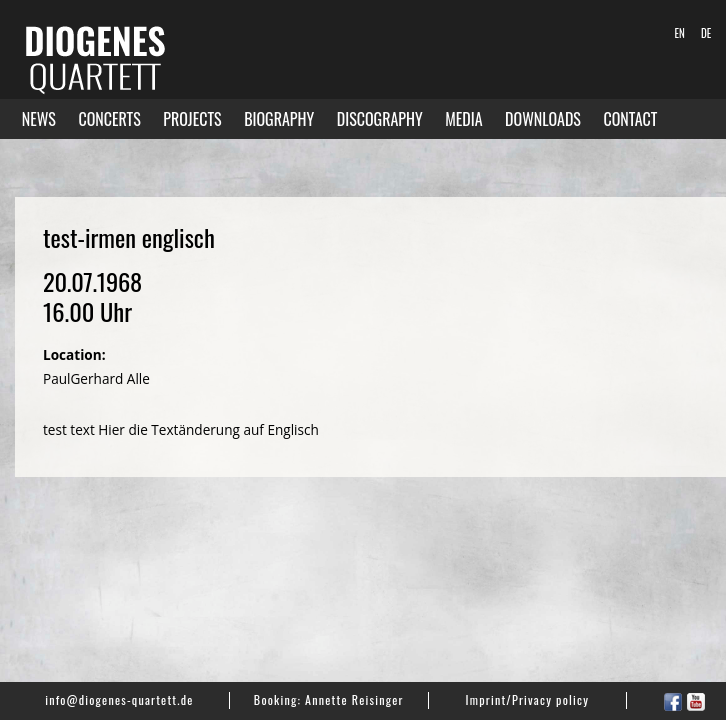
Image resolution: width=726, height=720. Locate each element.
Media (463, 119)
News (39, 119)
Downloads (543, 119)
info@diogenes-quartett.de (119, 699)
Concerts (109, 119)
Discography (380, 119)
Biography (279, 119)
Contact (630, 119)
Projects (192, 119)
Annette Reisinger (354, 699)
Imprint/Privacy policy (528, 699)
